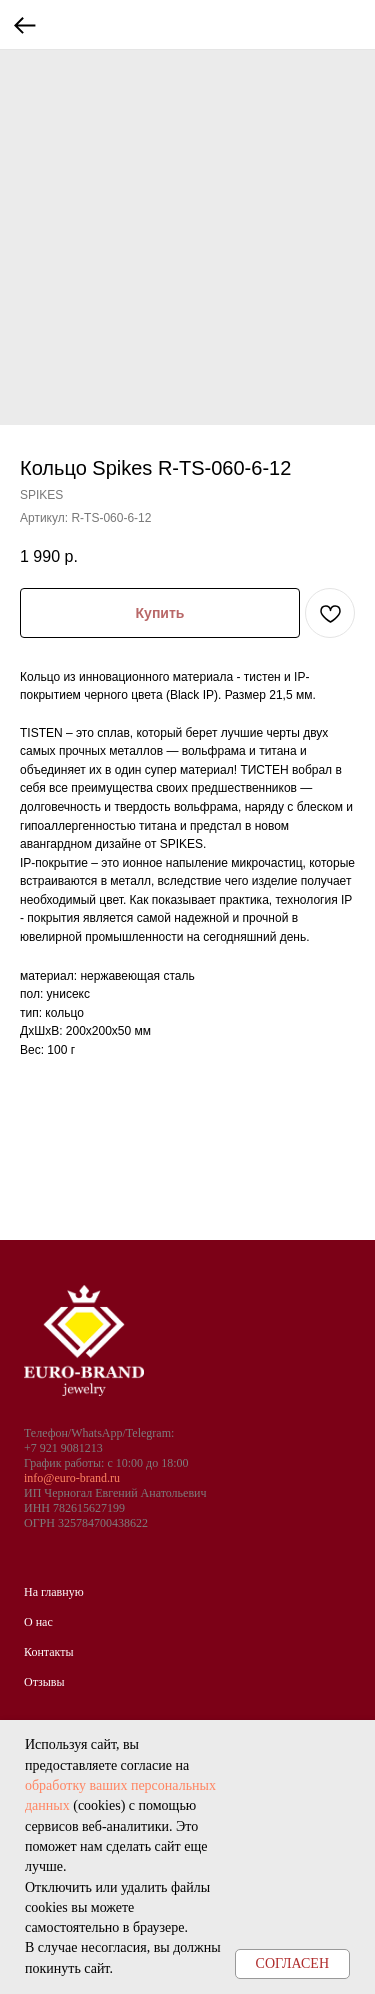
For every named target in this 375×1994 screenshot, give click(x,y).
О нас (38, 1622)
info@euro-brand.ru (72, 1478)
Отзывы (44, 1682)
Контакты (49, 1652)
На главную (54, 1592)
